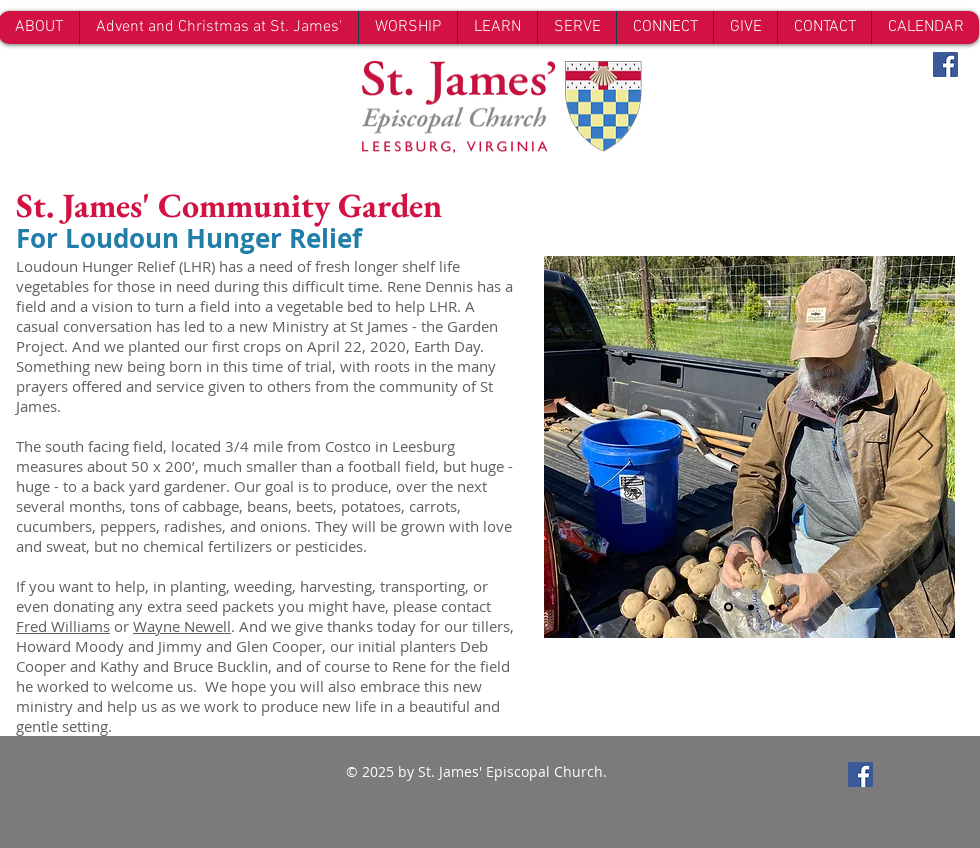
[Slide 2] (751, 607)
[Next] (925, 447)
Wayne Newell (182, 626)
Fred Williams (63, 626)
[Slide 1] (728, 607)
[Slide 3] (772, 607)
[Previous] (574, 447)
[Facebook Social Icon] (945, 64)
